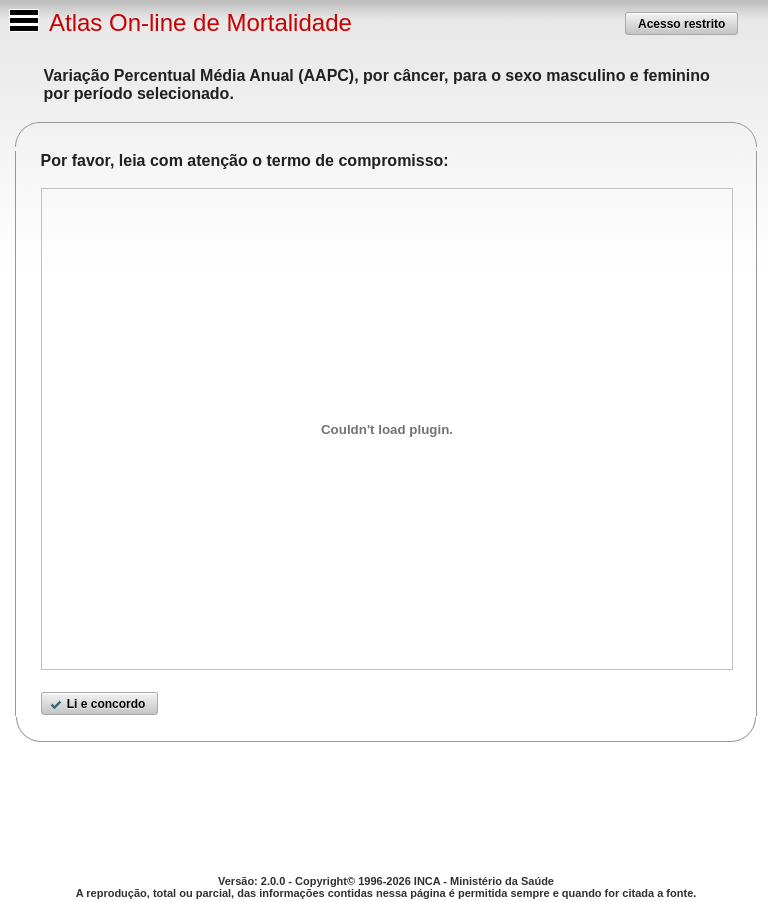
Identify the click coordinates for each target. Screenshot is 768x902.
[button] (681, 23)
